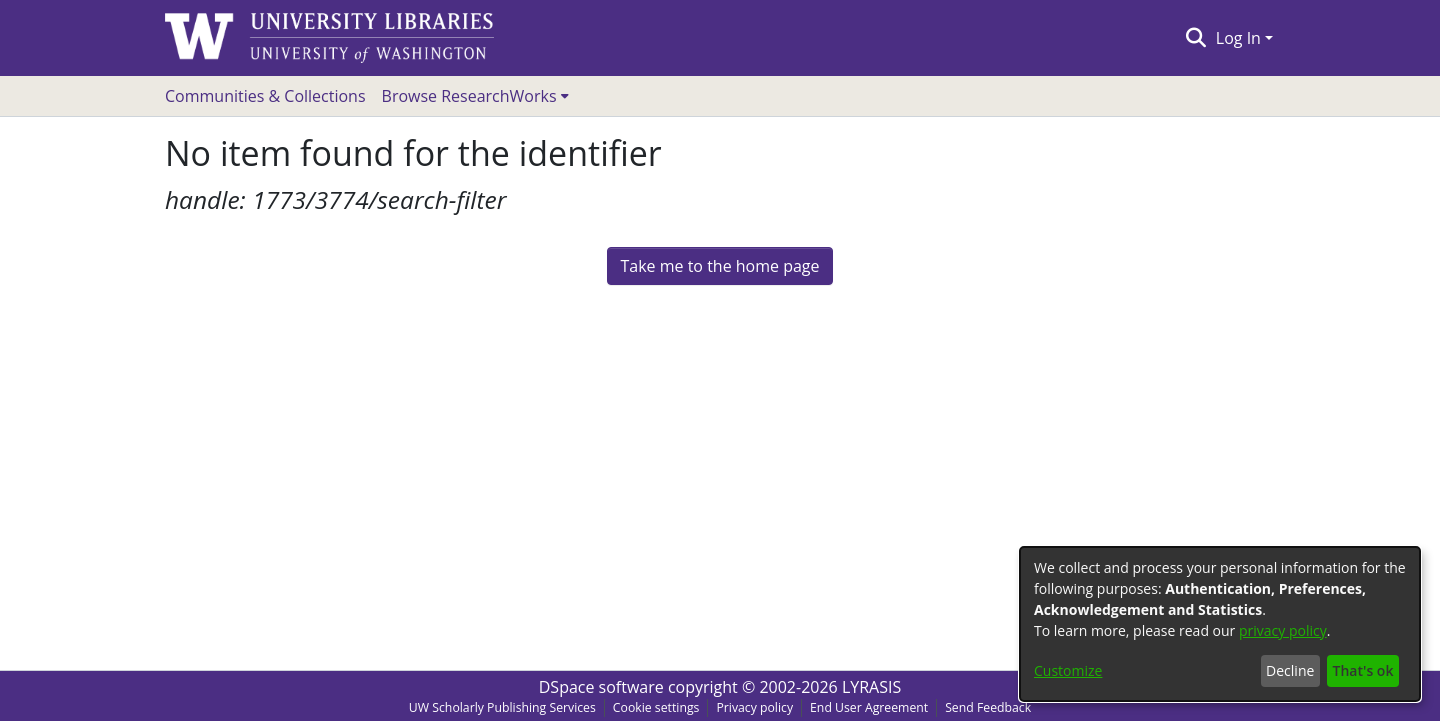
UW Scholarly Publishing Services (502, 707)
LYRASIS (871, 687)
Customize (1068, 670)
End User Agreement (869, 707)
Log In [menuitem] (1238, 38)
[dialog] (1220, 624)
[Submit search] (1195, 38)
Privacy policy (754, 707)
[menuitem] (475, 96)
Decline (1290, 670)
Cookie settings (656, 707)
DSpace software (601, 687)
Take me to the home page (719, 266)
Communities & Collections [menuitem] (265, 96)
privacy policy (1283, 630)
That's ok (1363, 670)
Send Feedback (988, 707)
